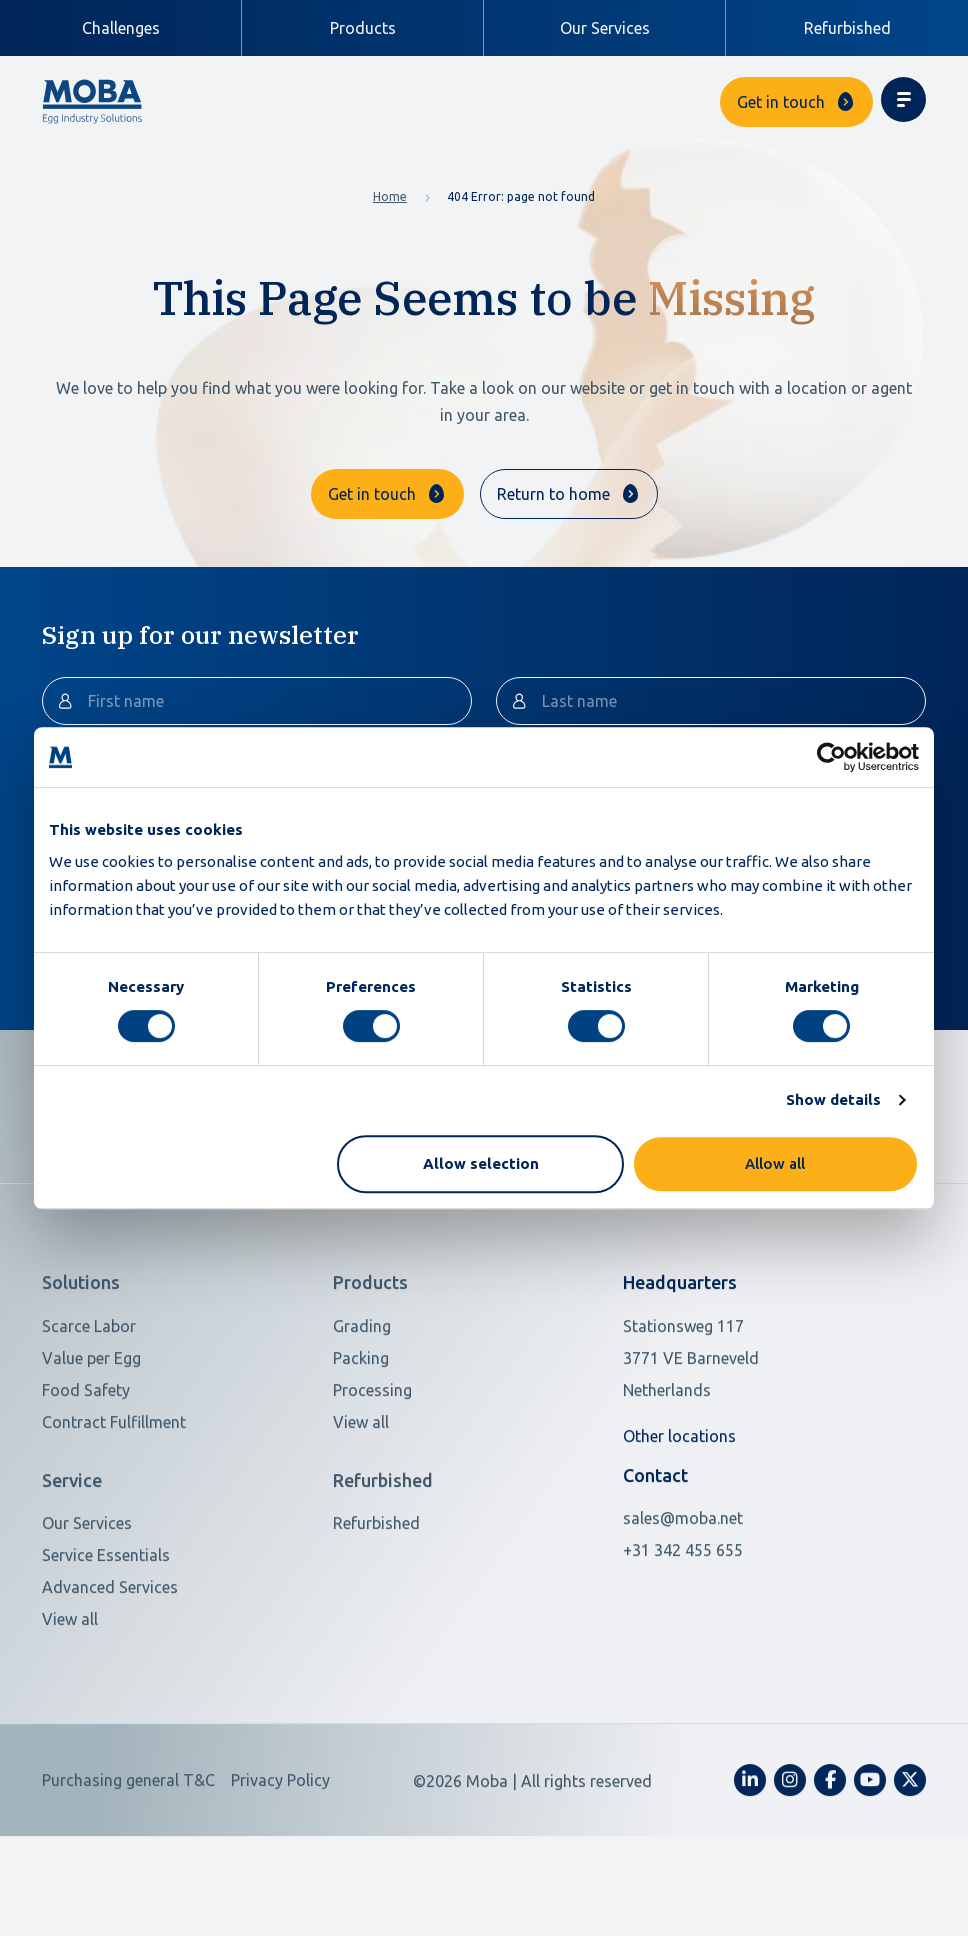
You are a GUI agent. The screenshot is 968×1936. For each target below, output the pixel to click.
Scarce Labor (89, 1394)
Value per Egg (91, 1426)
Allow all (775, 1163)
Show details (833, 1099)
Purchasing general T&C (128, 1849)
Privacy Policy (280, 1849)
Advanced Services (110, 1656)
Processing (372, 1458)
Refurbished (847, 28)
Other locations (679, 1504)
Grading (362, 1394)
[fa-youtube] (870, 1849)
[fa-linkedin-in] (750, 1849)
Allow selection (481, 1163)
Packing (361, 1426)
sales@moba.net (683, 1587)
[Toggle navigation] (903, 99)
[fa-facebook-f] (830, 1849)
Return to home (553, 494)
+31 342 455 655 (683, 1619)
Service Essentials (106, 1624)
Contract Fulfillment (114, 1490)
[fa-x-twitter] (910, 1849)
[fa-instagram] (790, 1849)
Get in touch (781, 102)
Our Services (605, 28)
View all (361, 1490)
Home (390, 196)
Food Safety (86, 1458)
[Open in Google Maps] (750, 1426)
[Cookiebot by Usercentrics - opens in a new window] (831, 757)
